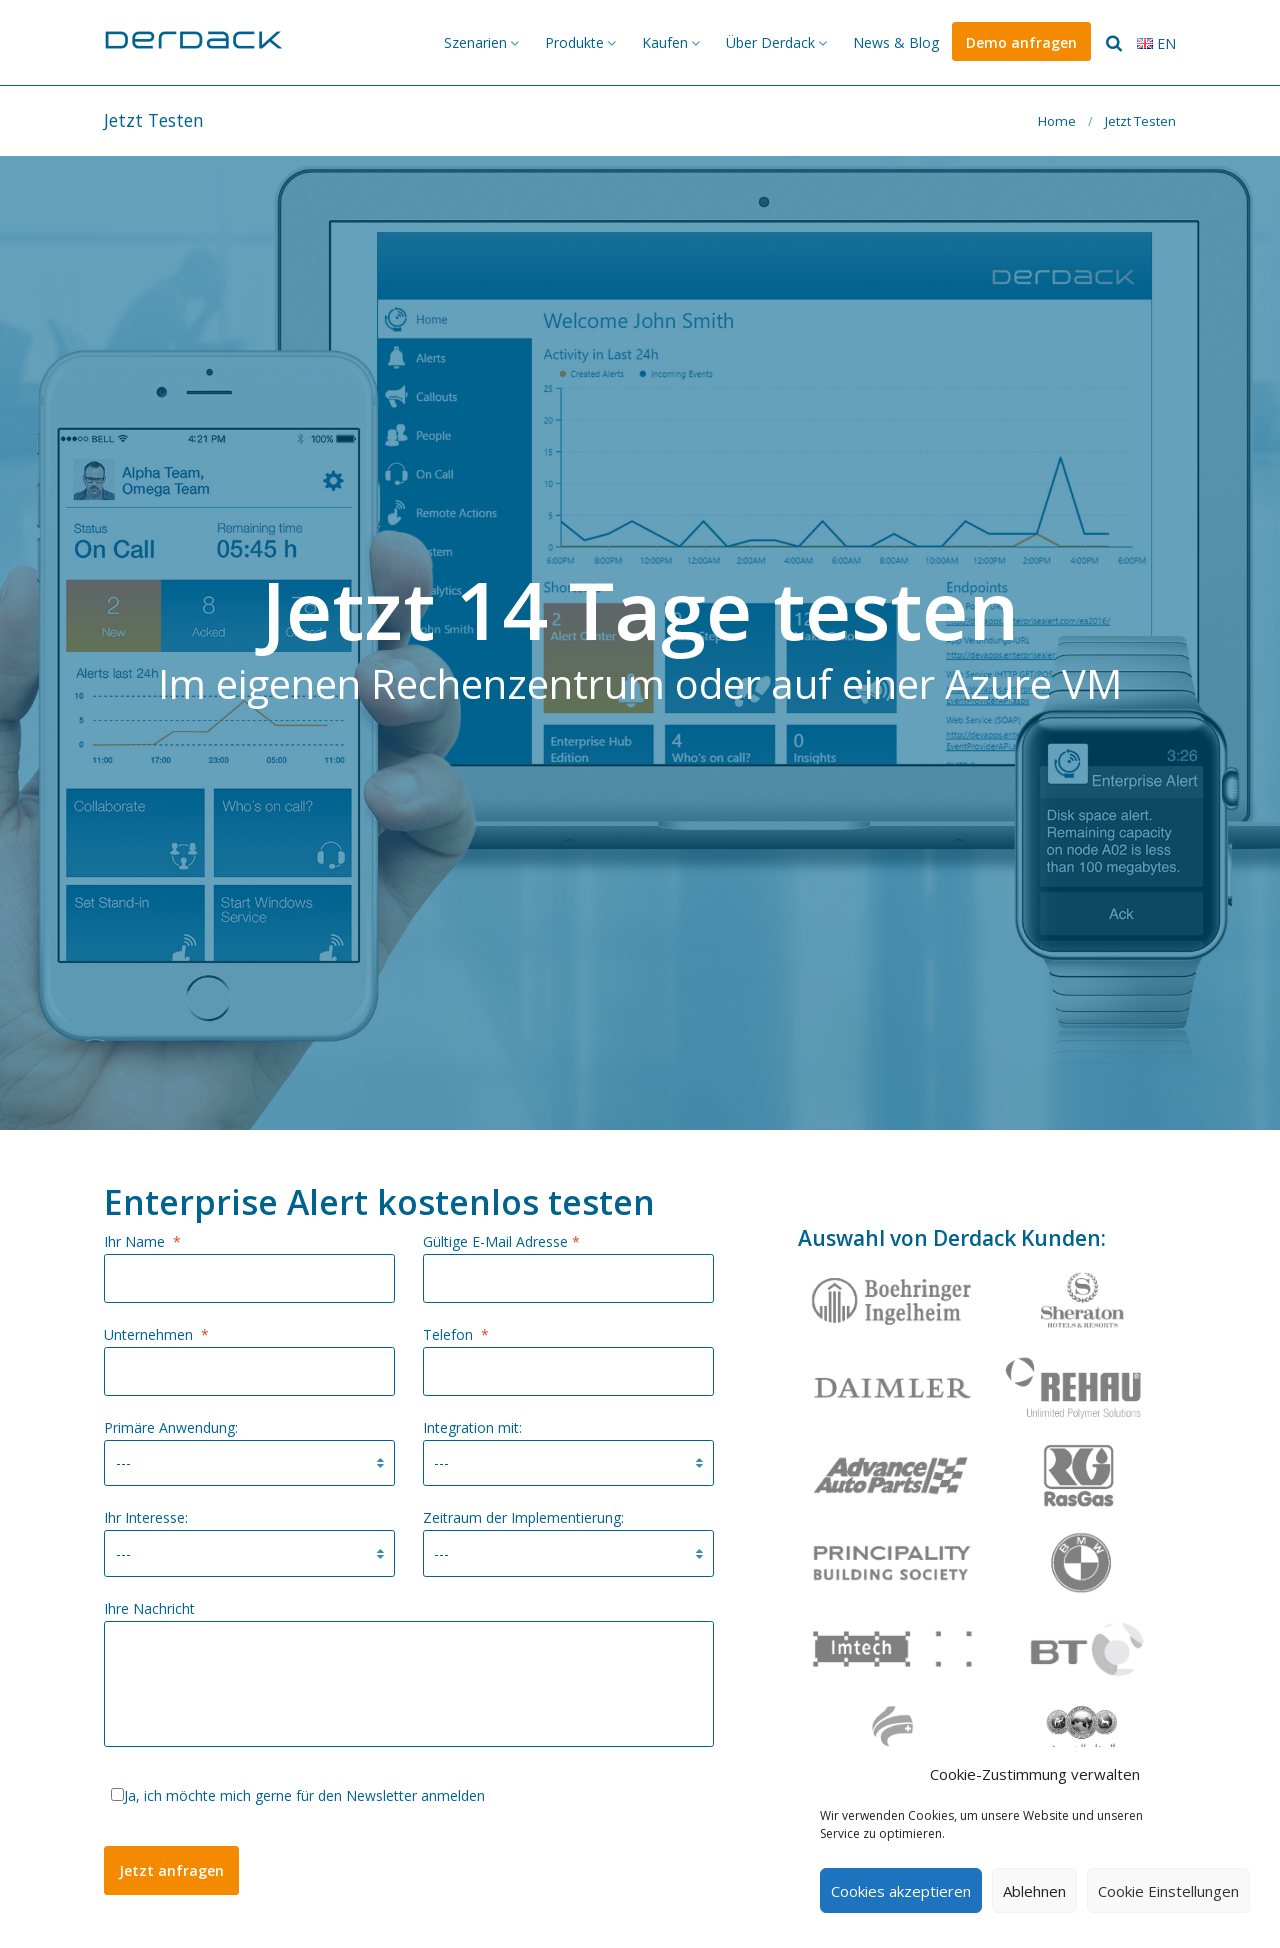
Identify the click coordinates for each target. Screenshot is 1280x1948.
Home (1057, 121)
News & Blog (896, 42)
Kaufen (665, 42)
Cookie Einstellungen (1168, 1891)
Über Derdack (770, 42)
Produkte (574, 42)
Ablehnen (1034, 1891)
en (1156, 43)
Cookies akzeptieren (901, 1891)
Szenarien (475, 42)
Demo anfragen (1021, 42)
